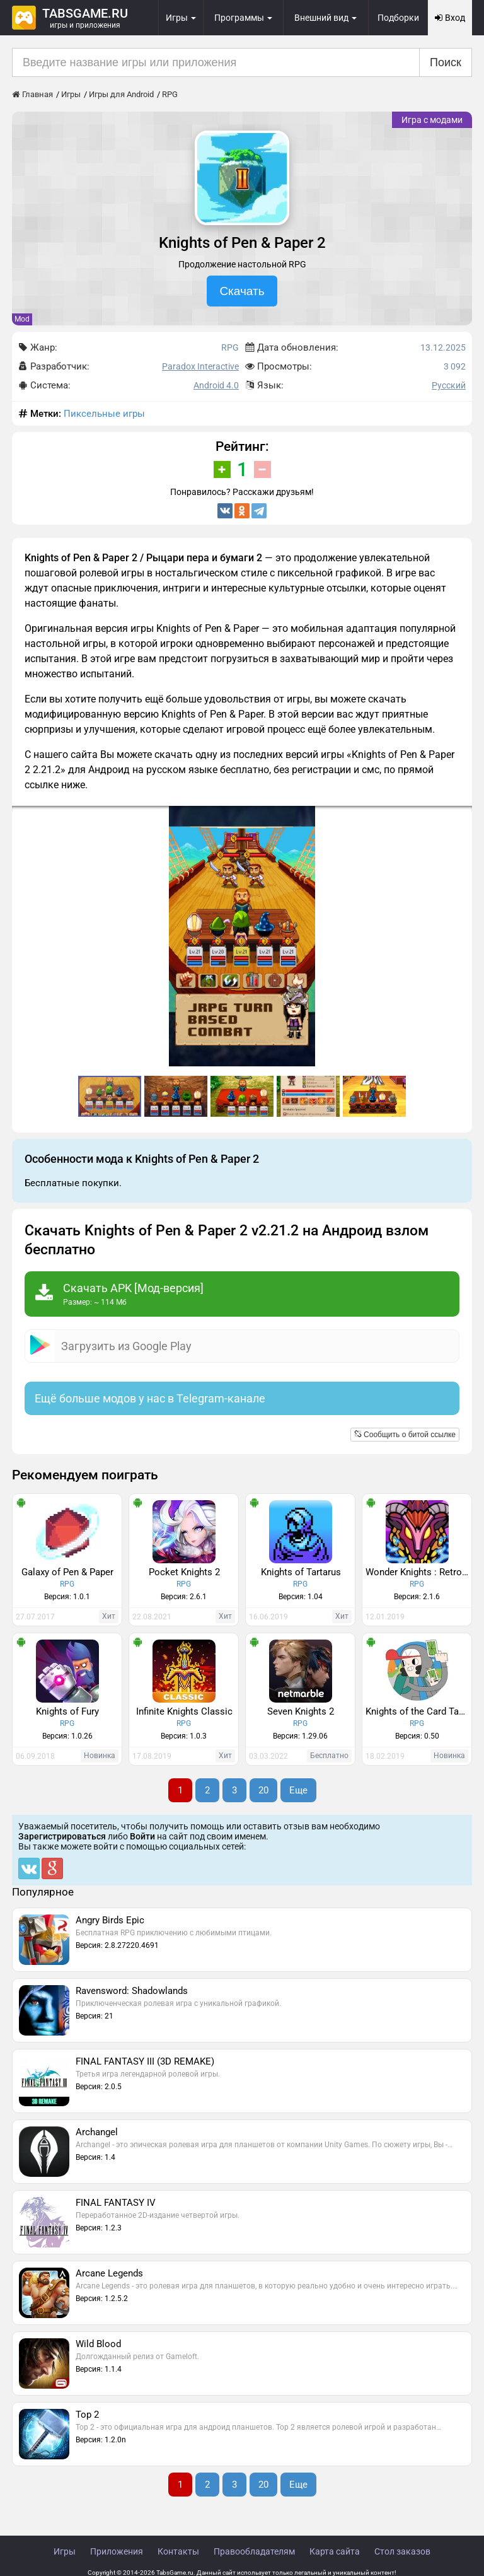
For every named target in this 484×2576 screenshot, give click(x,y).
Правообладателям (254, 2551)
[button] (461, 817)
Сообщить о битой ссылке (405, 1434)
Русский (449, 385)
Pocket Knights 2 (184, 1572)
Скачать (241, 291)
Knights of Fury (67, 1711)
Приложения (116, 2551)
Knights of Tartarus (301, 1572)
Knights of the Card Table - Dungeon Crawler (418, 1711)
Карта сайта (334, 2551)
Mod (22, 319)
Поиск (445, 62)
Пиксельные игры (104, 413)
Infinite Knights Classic (184, 1711)
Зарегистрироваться (62, 1836)
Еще (298, 1790)
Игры (65, 2551)
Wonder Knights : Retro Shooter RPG (418, 1572)
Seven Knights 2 (300, 1711)
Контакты (178, 2551)
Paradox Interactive (200, 366)
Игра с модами (432, 120)
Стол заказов (402, 2551)
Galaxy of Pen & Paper (67, 1572)
